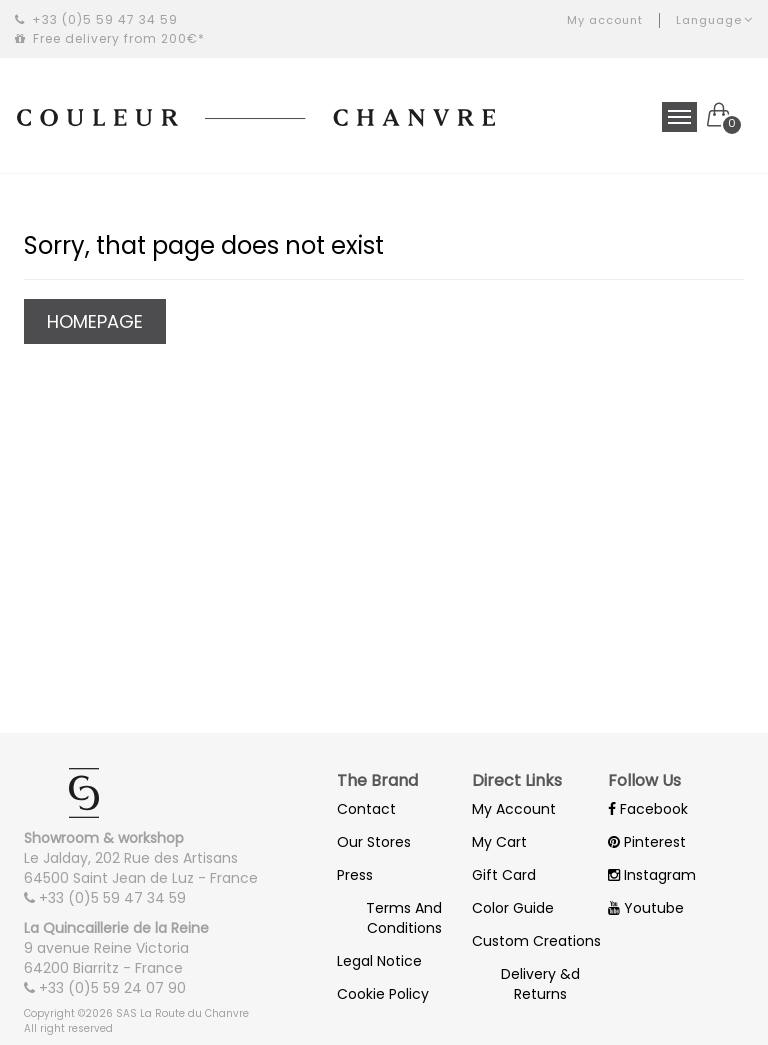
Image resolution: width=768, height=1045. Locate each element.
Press (355, 875)
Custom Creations (536, 941)
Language (714, 20)
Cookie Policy (383, 994)
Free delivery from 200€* (110, 38)
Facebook (648, 809)
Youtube (646, 908)
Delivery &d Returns (540, 984)
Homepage (95, 321)
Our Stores (374, 842)
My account (605, 20)
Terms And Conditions (404, 918)
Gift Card (504, 875)
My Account (514, 809)
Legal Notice (379, 961)
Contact (366, 809)
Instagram (652, 875)
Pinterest (647, 842)
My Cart (499, 842)
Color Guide (513, 908)
